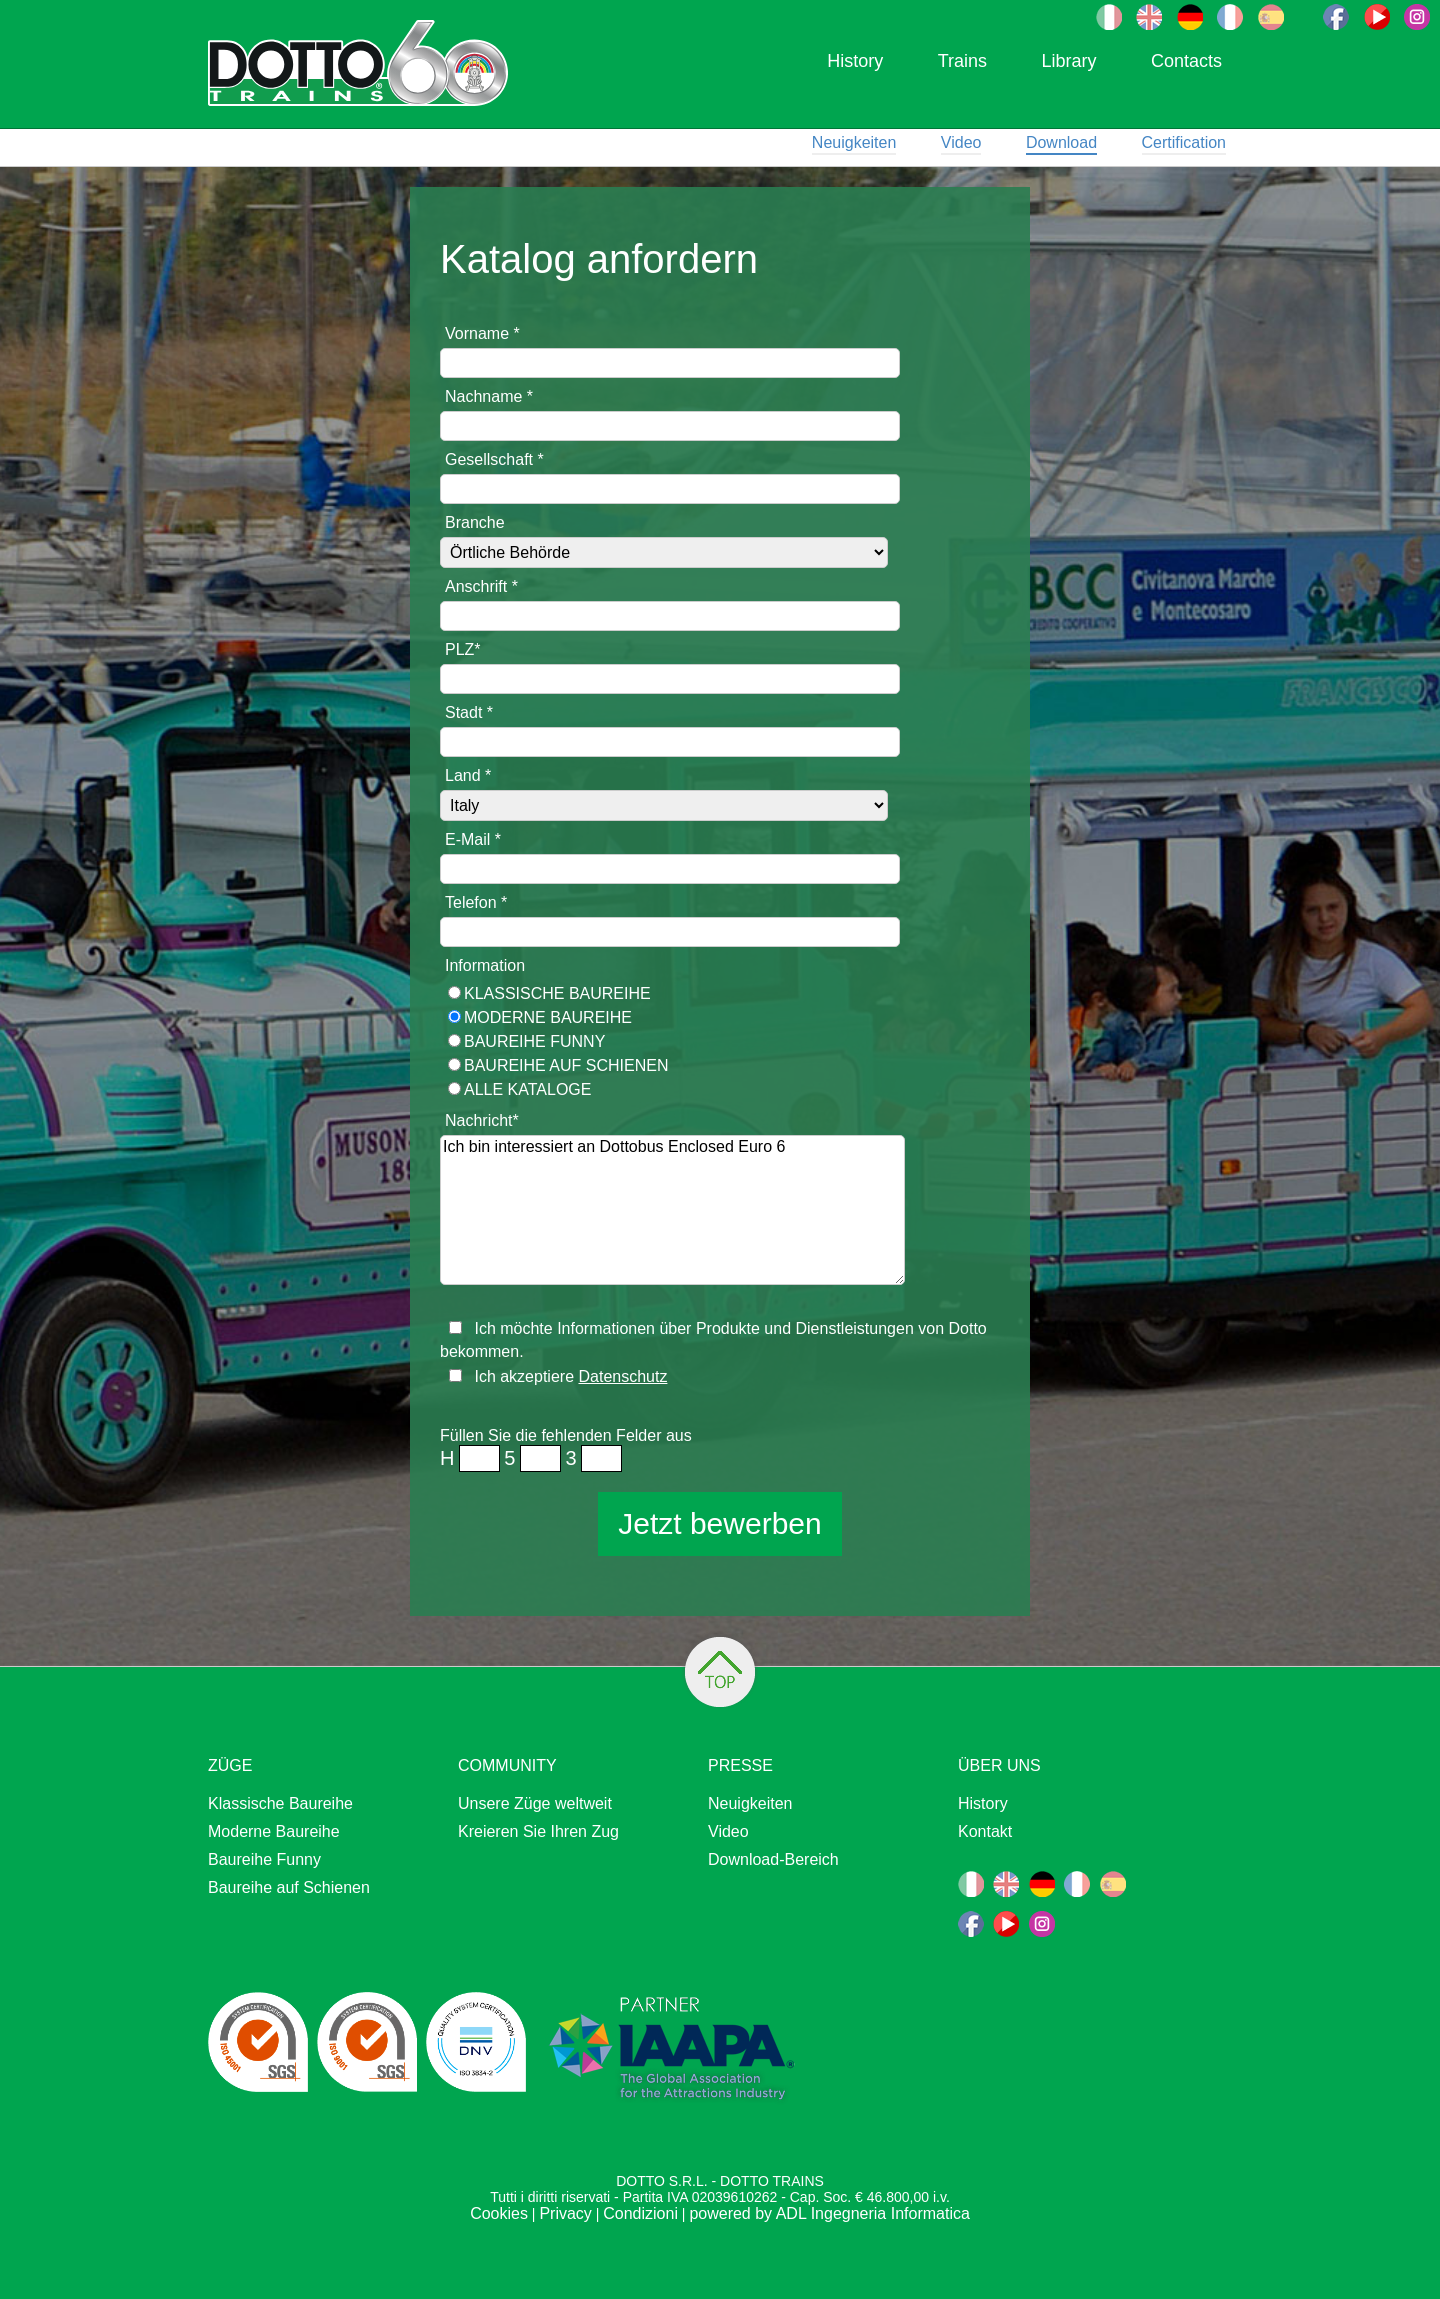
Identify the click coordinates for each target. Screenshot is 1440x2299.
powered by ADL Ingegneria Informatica (829, 2213)
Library (1068, 61)
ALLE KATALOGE (527, 1089)
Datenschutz (622, 1376)
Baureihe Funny (534, 1041)
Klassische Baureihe (557, 993)
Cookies (499, 2213)
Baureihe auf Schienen (566, 1065)
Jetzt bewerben (719, 1523)
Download (1061, 142)
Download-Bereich (773, 1859)
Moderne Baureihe (548, 1017)
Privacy (565, 2213)
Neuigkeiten (854, 142)
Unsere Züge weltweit (535, 1803)
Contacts (1186, 61)
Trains (962, 61)
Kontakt (985, 1831)
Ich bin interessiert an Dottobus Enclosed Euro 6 (672, 1210)
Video (961, 142)
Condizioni (640, 2213)
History (855, 61)
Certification (1184, 142)
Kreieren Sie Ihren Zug (538, 1831)
